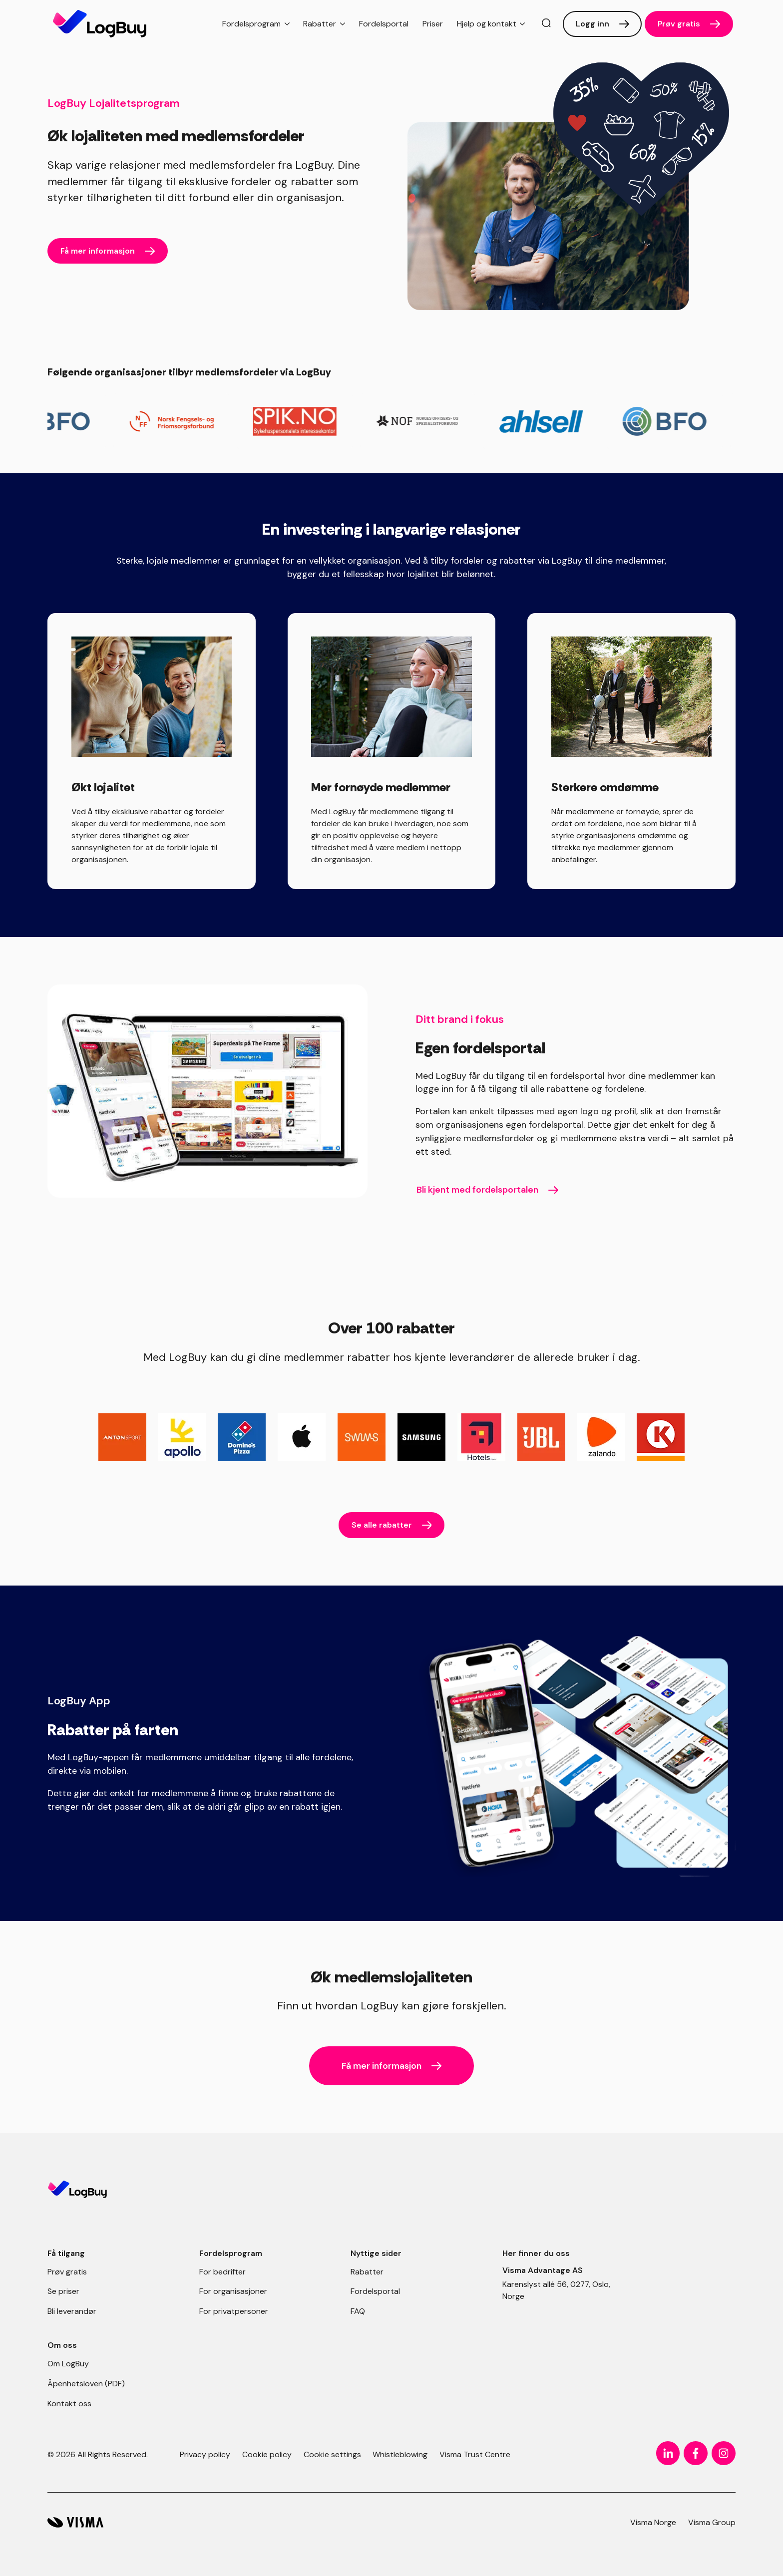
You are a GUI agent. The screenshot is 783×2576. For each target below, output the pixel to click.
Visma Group (712, 2522)
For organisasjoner (233, 2291)
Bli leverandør (71, 2311)
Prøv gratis (679, 23)
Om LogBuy (68, 2363)
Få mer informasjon (97, 251)
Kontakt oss (69, 2403)
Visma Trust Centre (474, 2454)
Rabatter (367, 2271)
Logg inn (592, 23)
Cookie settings (332, 2454)
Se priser (63, 2291)
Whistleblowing (400, 2454)
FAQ (358, 2311)
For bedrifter (222, 2271)
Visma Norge (653, 2522)
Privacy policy (205, 2454)
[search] (546, 24)
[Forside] (99, 23)
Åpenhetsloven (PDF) (86, 2383)
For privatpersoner (233, 2311)
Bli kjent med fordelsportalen (477, 1190)
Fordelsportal (383, 23)
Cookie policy (267, 2454)
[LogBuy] (75, 2522)
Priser (432, 23)
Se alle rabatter (382, 1525)
